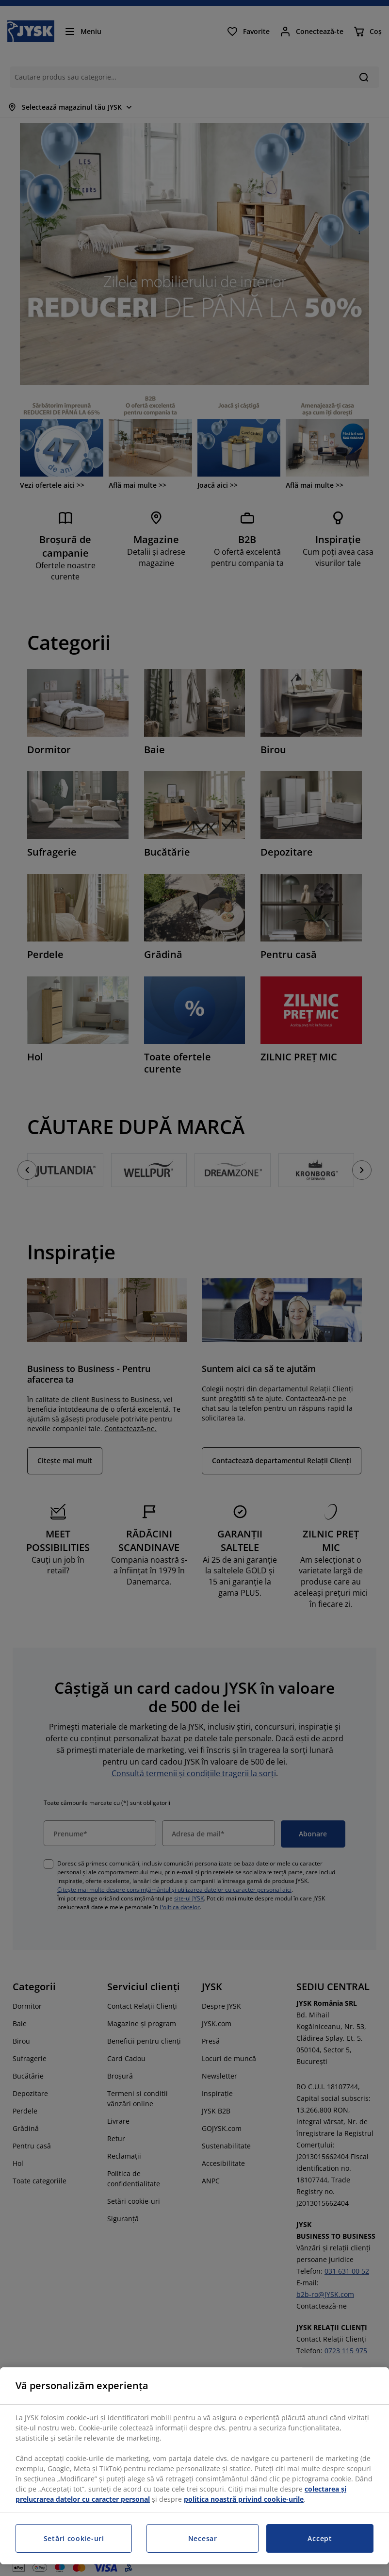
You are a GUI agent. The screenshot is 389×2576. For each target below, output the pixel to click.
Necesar (202, 2538)
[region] (194, 2465)
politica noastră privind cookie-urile (244, 2499)
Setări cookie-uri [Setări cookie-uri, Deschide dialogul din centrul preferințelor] (74, 2538)
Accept (320, 2538)
